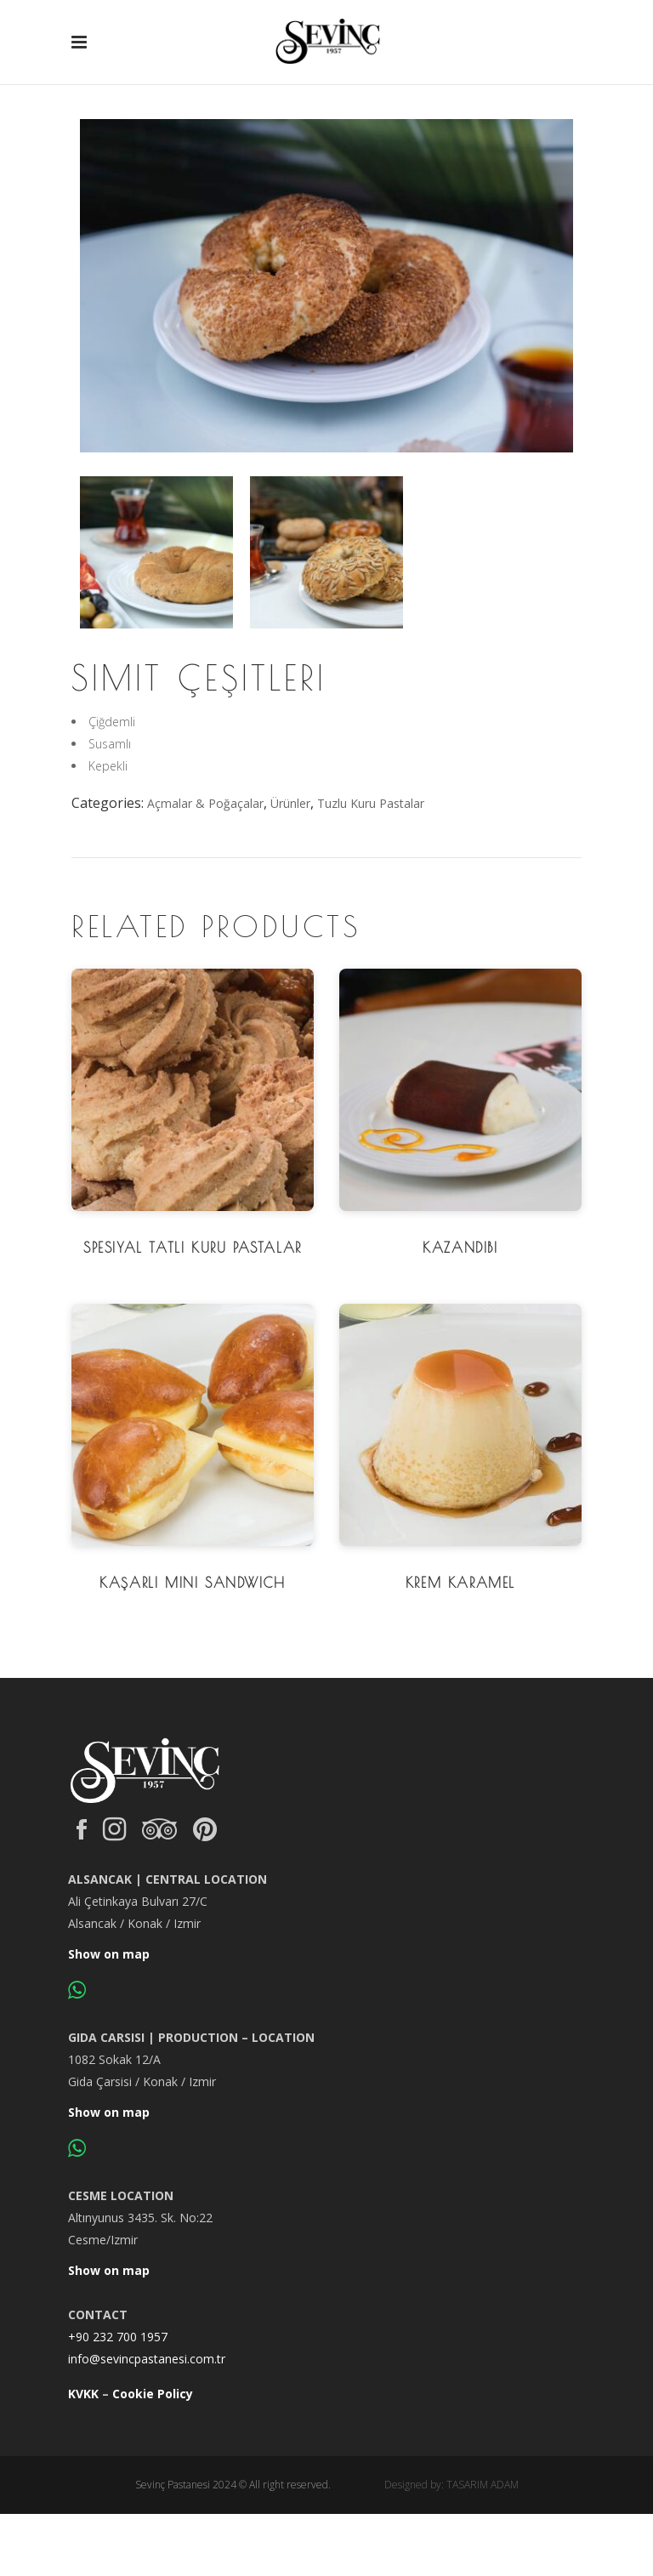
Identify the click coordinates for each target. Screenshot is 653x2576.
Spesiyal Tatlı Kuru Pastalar (192, 1247)
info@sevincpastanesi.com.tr (146, 2359)
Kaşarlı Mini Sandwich (192, 1582)
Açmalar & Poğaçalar (205, 803)
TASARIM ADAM (482, 2484)
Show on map (109, 1954)
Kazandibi (460, 1247)
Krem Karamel (460, 1582)
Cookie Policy (152, 2394)
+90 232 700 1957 (118, 2337)
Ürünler (290, 803)
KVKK (83, 2394)
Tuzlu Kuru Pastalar (370, 803)
